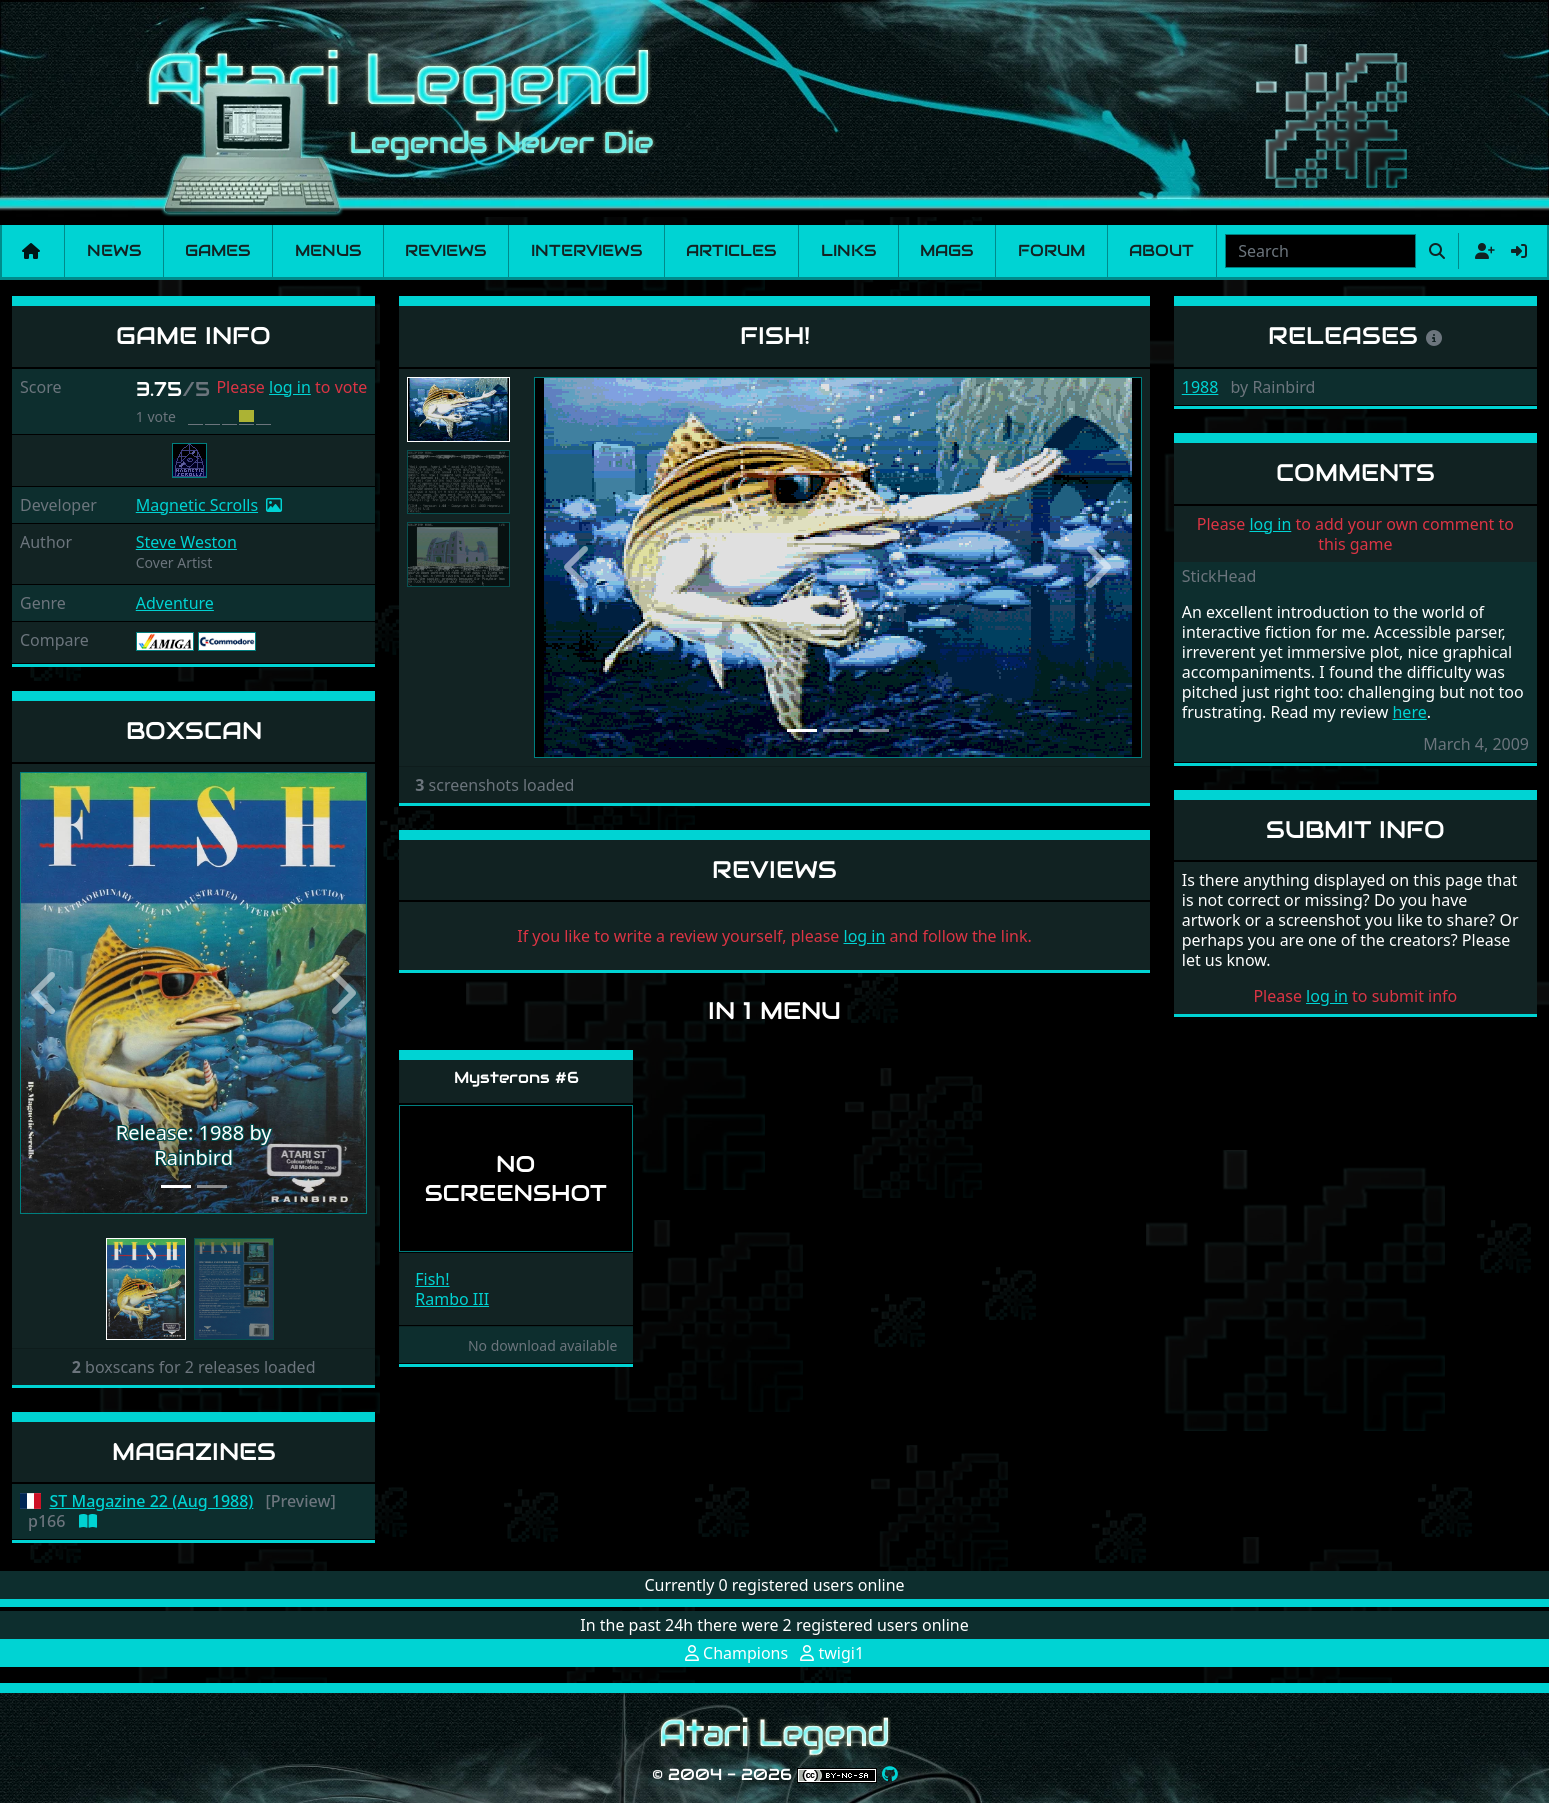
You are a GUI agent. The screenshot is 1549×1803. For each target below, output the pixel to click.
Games (217, 250)
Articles (731, 250)
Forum (1051, 250)
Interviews (586, 250)
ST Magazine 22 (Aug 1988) (152, 1501)
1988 (1200, 387)
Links (848, 250)
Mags (946, 250)
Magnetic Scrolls (197, 505)
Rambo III (452, 1299)
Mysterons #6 (516, 1077)
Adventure (175, 603)
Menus (328, 250)
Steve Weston (186, 542)
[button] (46, 993)
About (1161, 250)
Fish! (432, 1279)
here (1409, 712)
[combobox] (1320, 251)
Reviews (445, 250)
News (114, 250)
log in (290, 387)
